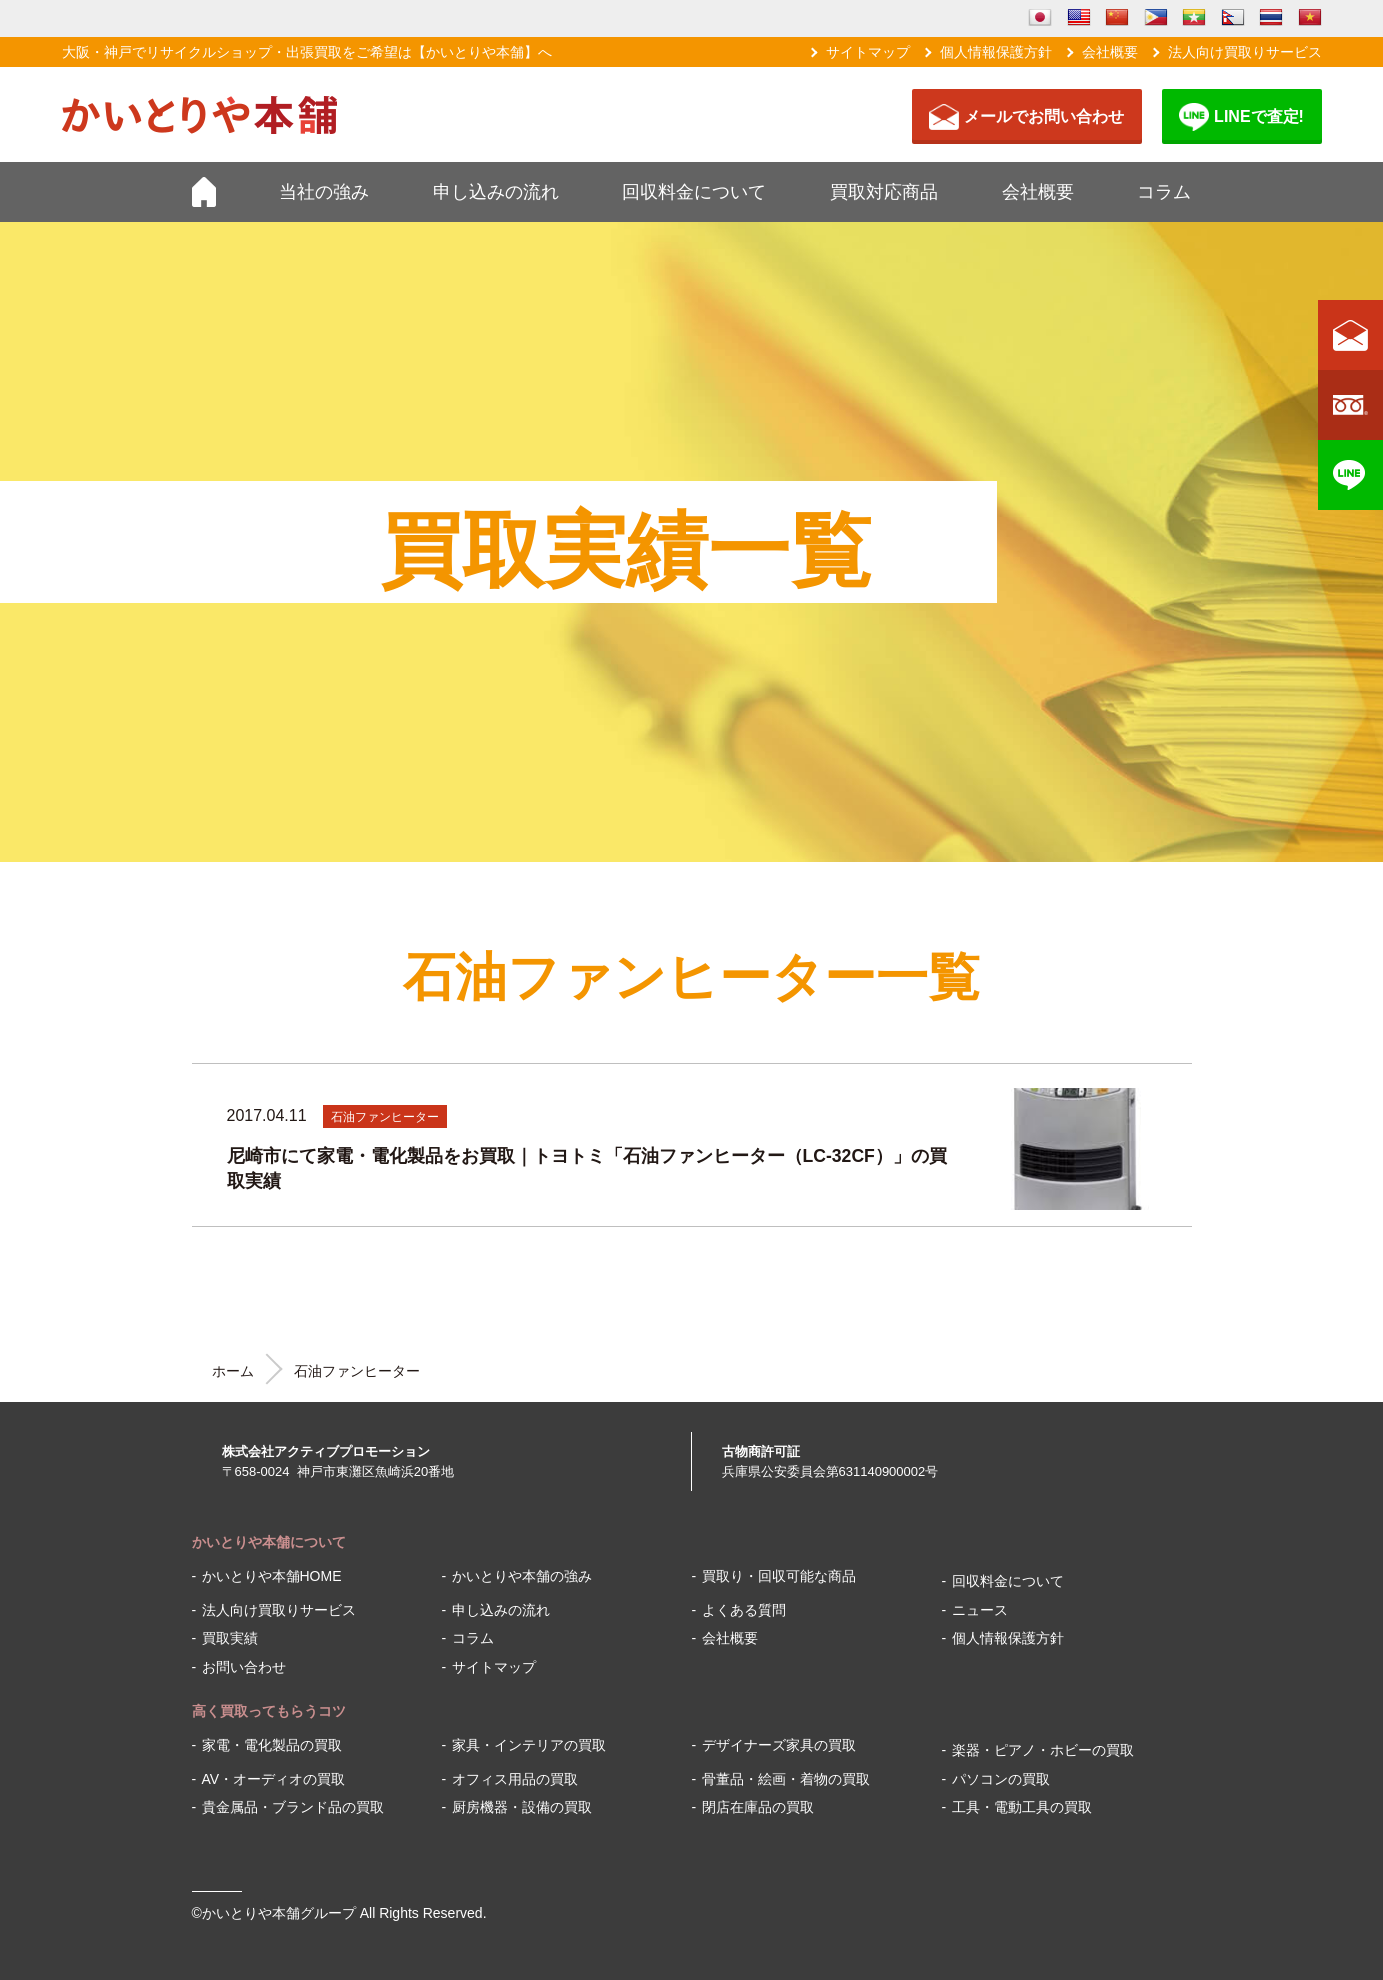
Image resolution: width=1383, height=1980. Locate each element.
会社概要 (1110, 52)
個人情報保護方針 (996, 52)
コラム (1164, 192)
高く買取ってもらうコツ (269, 1711)
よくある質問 (744, 1610)
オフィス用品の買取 (515, 1779)
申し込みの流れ (496, 192)
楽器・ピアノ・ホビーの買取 (1043, 1750)
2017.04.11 (267, 1115)
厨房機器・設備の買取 (522, 1807)
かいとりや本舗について (269, 1542)
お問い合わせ (244, 1667)
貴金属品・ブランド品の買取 (293, 1807)
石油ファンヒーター (385, 1117)
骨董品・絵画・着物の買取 (786, 1779)
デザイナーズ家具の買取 (779, 1745)
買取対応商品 (884, 192)
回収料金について (694, 192)
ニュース (980, 1610)
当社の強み (324, 192)
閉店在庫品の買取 (758, 1807)
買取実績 (230, 1638)
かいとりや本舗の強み (522, 1576)
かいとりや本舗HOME (272, 1576)
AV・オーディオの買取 (274, 1779)
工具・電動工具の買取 (1022, 1807)
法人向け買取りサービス (1245, 52)
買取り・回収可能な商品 (779, 1576)
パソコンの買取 (1001, 1779)
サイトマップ (868, 52)
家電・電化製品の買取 (272, 1745)
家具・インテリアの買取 (529, 1745)
